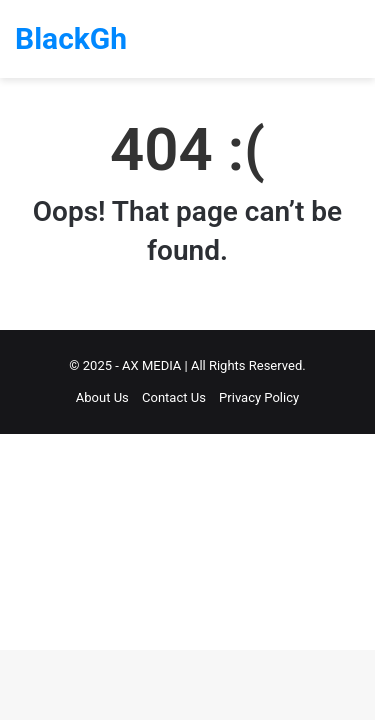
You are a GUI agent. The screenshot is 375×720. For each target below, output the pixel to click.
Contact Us (174, 397)
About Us (102, 397)
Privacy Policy (259, 397)
